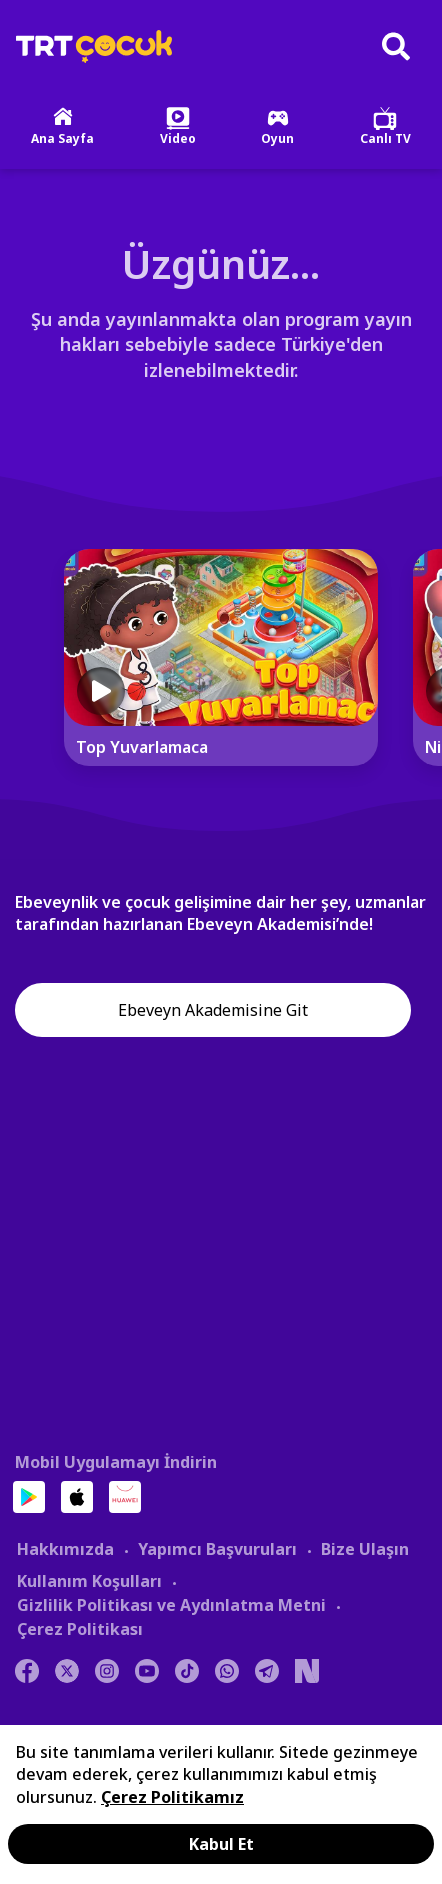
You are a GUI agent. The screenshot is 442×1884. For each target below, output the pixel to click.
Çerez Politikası (80, 1629)
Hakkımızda (65, 1549)
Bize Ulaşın (365, 1549)
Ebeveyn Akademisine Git (213, 1010)
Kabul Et (221, 1844)
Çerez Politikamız (172, 1797)
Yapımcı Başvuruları (217, 1549)
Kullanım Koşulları (89, 1581)
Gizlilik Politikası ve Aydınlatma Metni (171, 1605)
